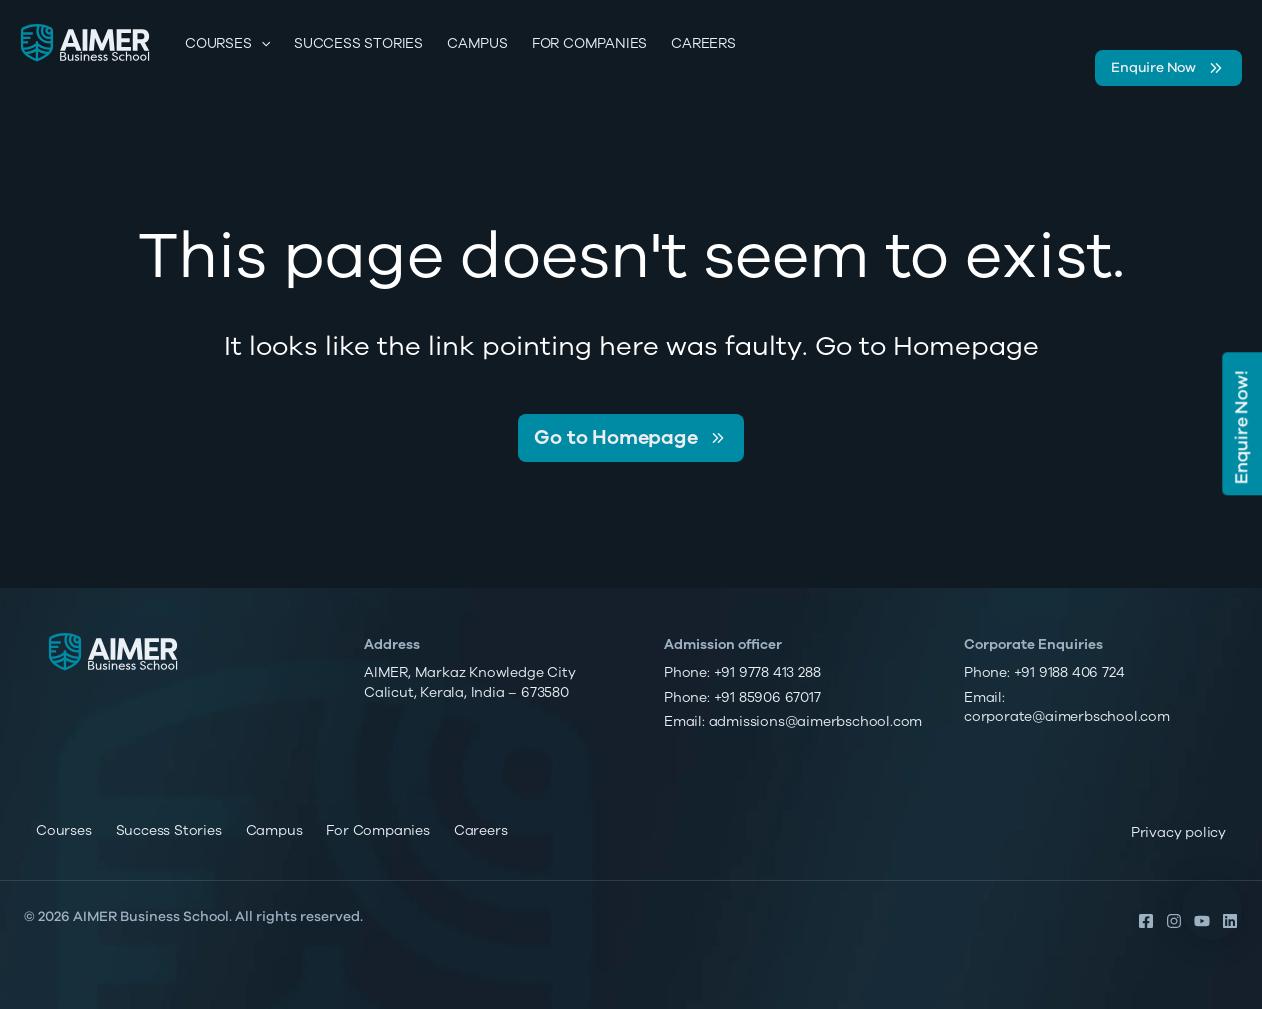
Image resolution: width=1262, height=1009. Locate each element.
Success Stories (358, 43)
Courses (227, 44)
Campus (477, 43)
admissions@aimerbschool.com (816, 721)
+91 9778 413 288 (767, 672)
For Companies (589, 43)
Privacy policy (1178, 832)
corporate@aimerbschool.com (1067, 716)
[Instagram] (1174, 921)
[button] (1212, 910)
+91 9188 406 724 (1069, 672)
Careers (703, 43)
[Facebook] (1146, 921)
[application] (261, 44)
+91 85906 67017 (767, 697)
